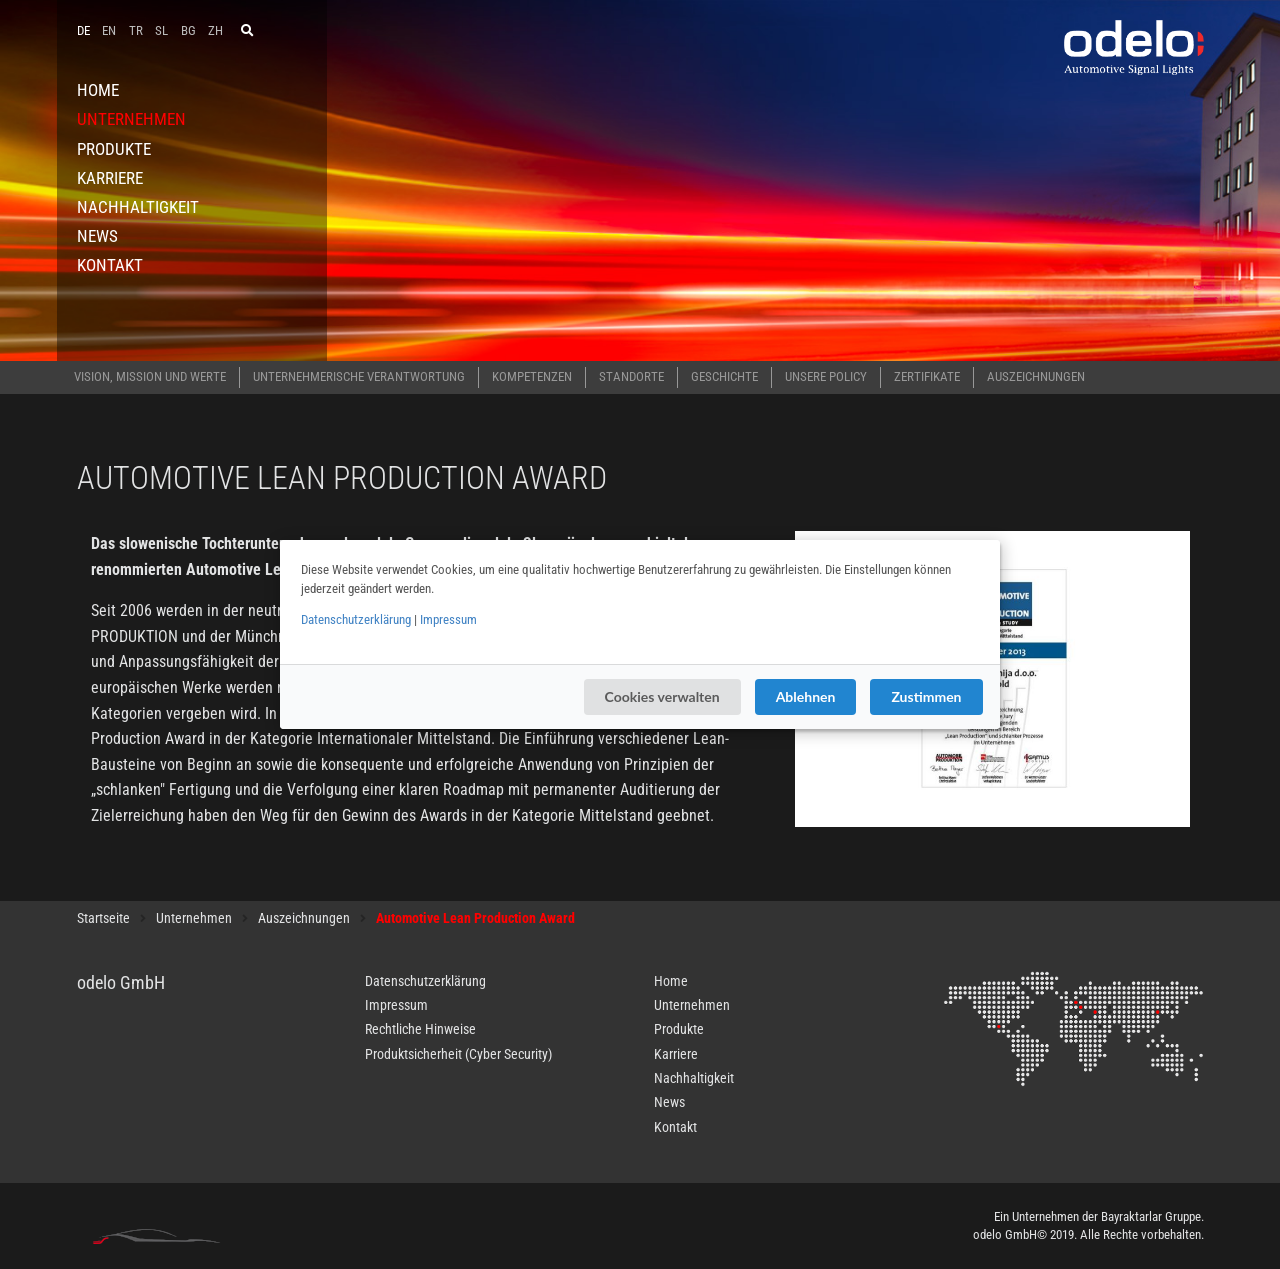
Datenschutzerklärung (356, 619)
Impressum (448, 619)
